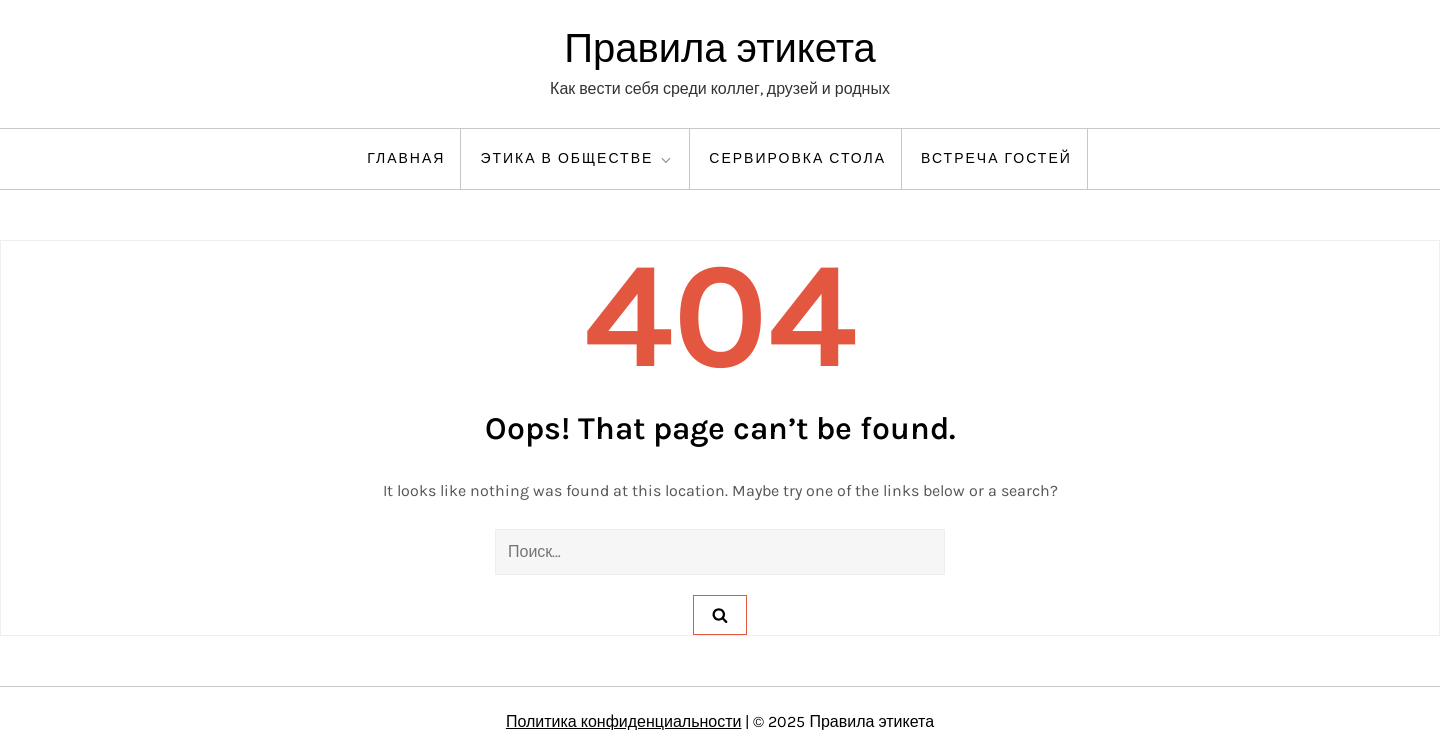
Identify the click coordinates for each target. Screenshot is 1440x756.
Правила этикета (720, 48)
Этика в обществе (577, 159)
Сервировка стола (797, 158)
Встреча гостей (996, 158)
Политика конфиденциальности (624, 721)
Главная (406, 158)
